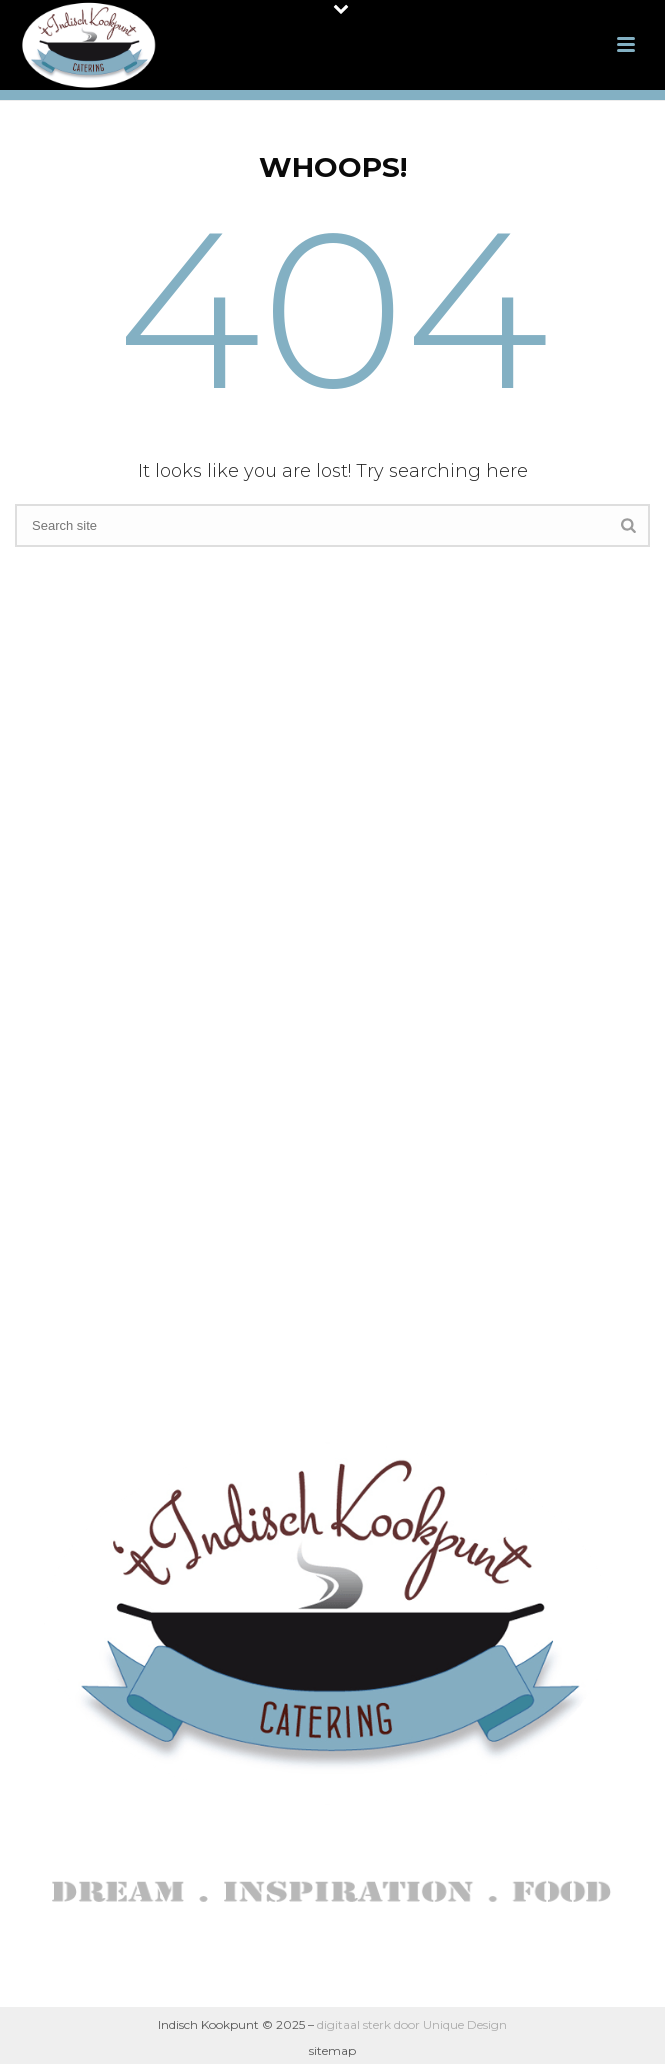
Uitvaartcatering (327, 974)
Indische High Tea (328, 940)
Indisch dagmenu (327, 907)
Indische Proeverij (327, 1040)
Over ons (328, 841)
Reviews (327, 1073)
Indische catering (328, 874)
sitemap (332, 2050)
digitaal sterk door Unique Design (412, 2024)
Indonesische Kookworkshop (328, 1007)
